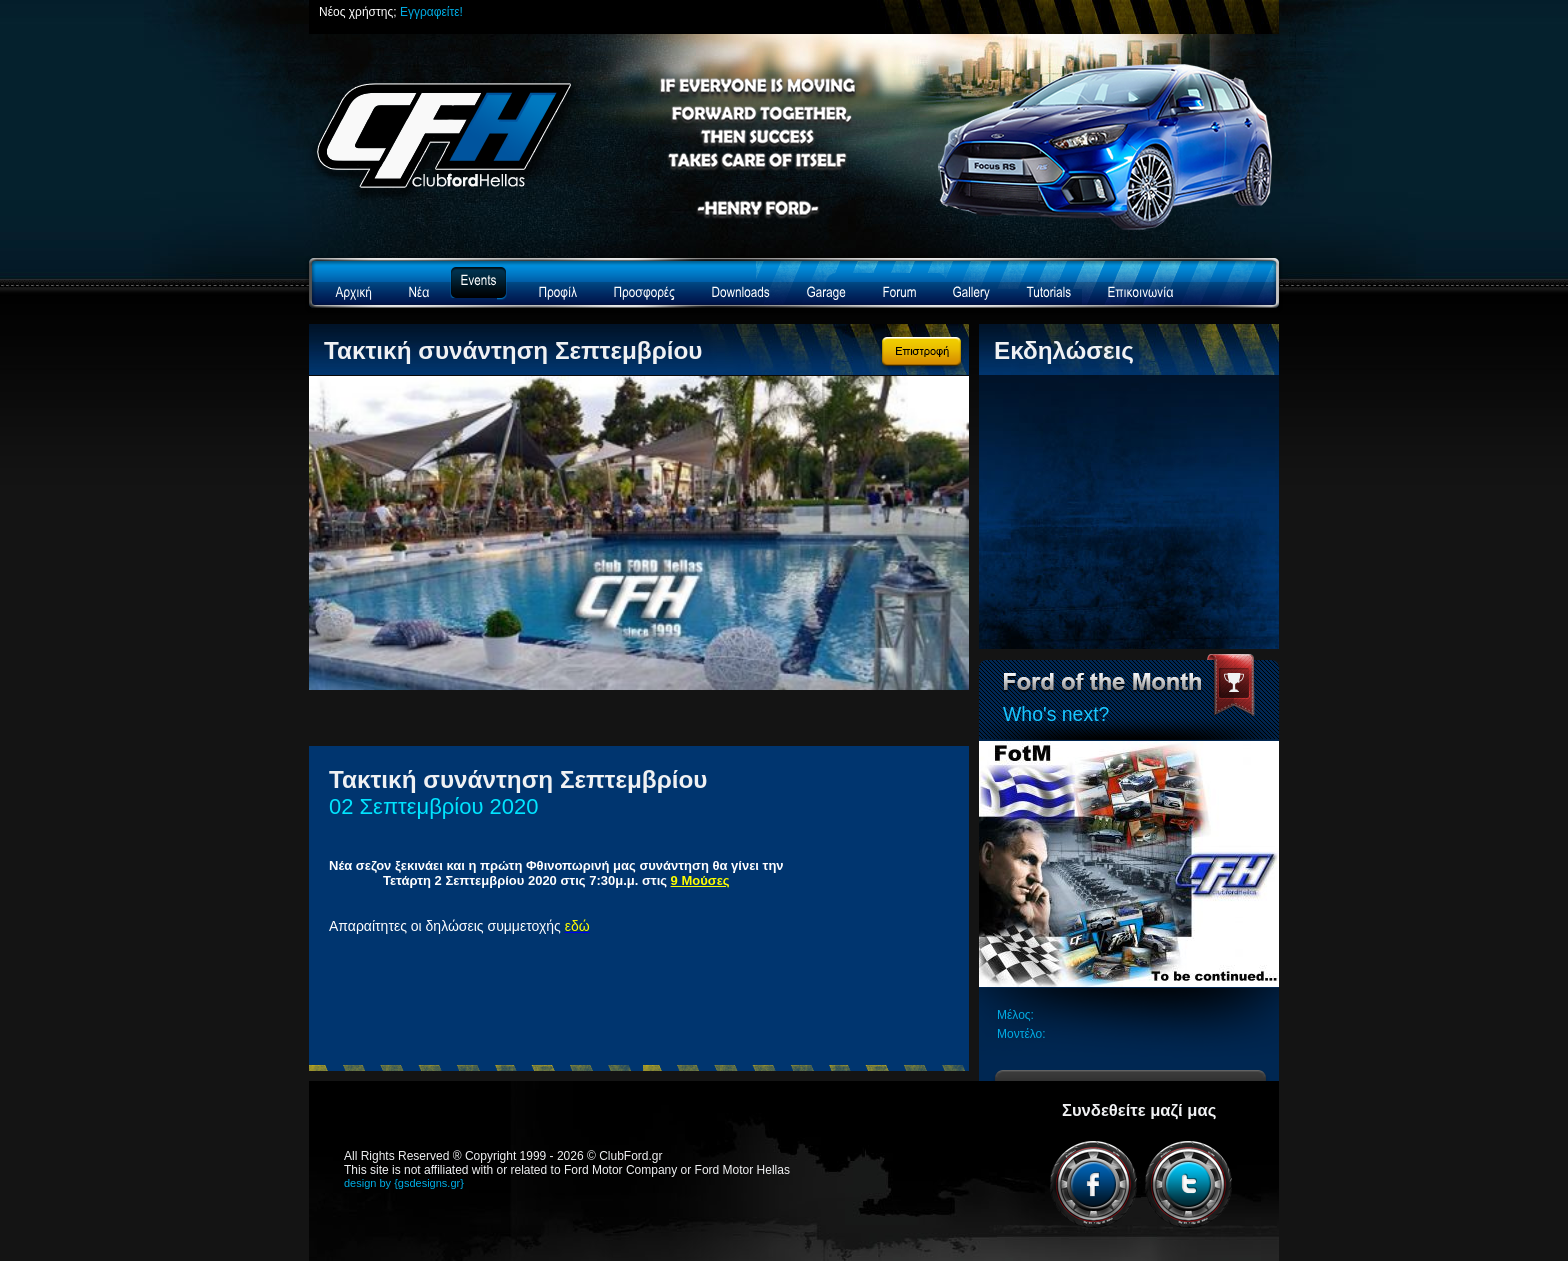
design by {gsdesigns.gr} (404, 1183)
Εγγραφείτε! (431, 12)
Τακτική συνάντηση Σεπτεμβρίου (513, 350)
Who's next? (1056, 714)
